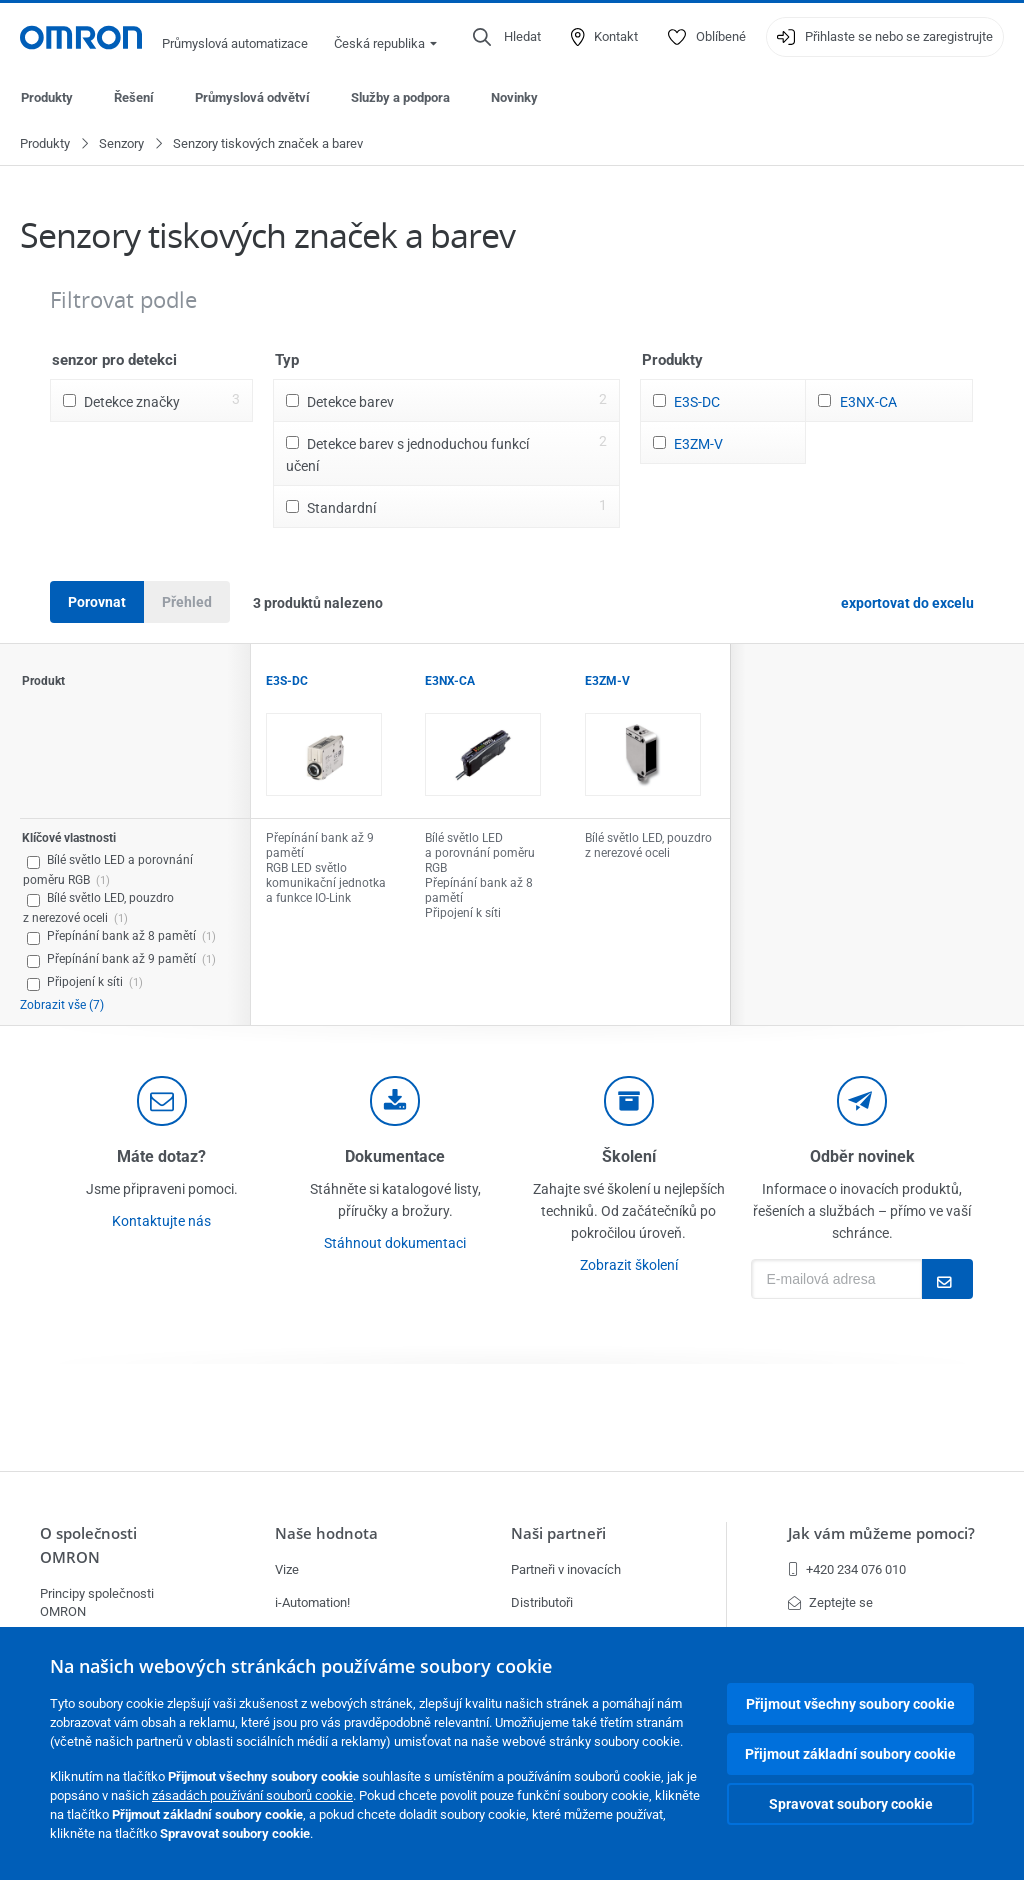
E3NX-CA (868, 403)
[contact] (162, 1102)
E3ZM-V (698, 445)
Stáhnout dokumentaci (395, 1244)
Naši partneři (558, 1533)
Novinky (514, 97)
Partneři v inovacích (566, 1569)
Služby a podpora (400, 97)
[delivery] (629, 1102)
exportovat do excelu (907, 604)
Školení (629, 1157)
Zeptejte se (830, 1602)
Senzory (121, 144)
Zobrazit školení (629, 1266)
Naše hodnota (326, 1533)
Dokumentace (395, 1157)
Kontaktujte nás (161, 1222)
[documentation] (395, 1102)
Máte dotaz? (161, 1157)
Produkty (47, 97)
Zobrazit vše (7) (62, 1006)
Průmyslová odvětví (252, 97)
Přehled (187, 603)
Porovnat (97, 603)
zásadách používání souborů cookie (252, 1795)
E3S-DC (697, 403)
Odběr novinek (862, 1157)
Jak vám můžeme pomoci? (881, 1533)
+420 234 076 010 (847, 1569)
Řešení (134, 97)
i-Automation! (312, 1602)
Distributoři (542, 1602)
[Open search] (507, 37)
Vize (287, 1569)
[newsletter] (862, 1102)
